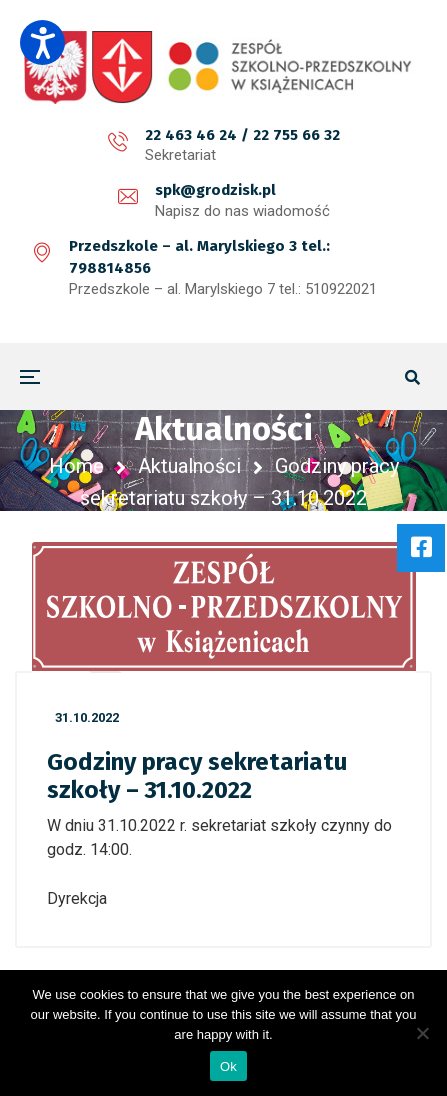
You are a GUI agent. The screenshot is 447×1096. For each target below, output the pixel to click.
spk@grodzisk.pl (215, 190)
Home (76, 466)
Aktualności (189, 466)
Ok (228, 1066)
